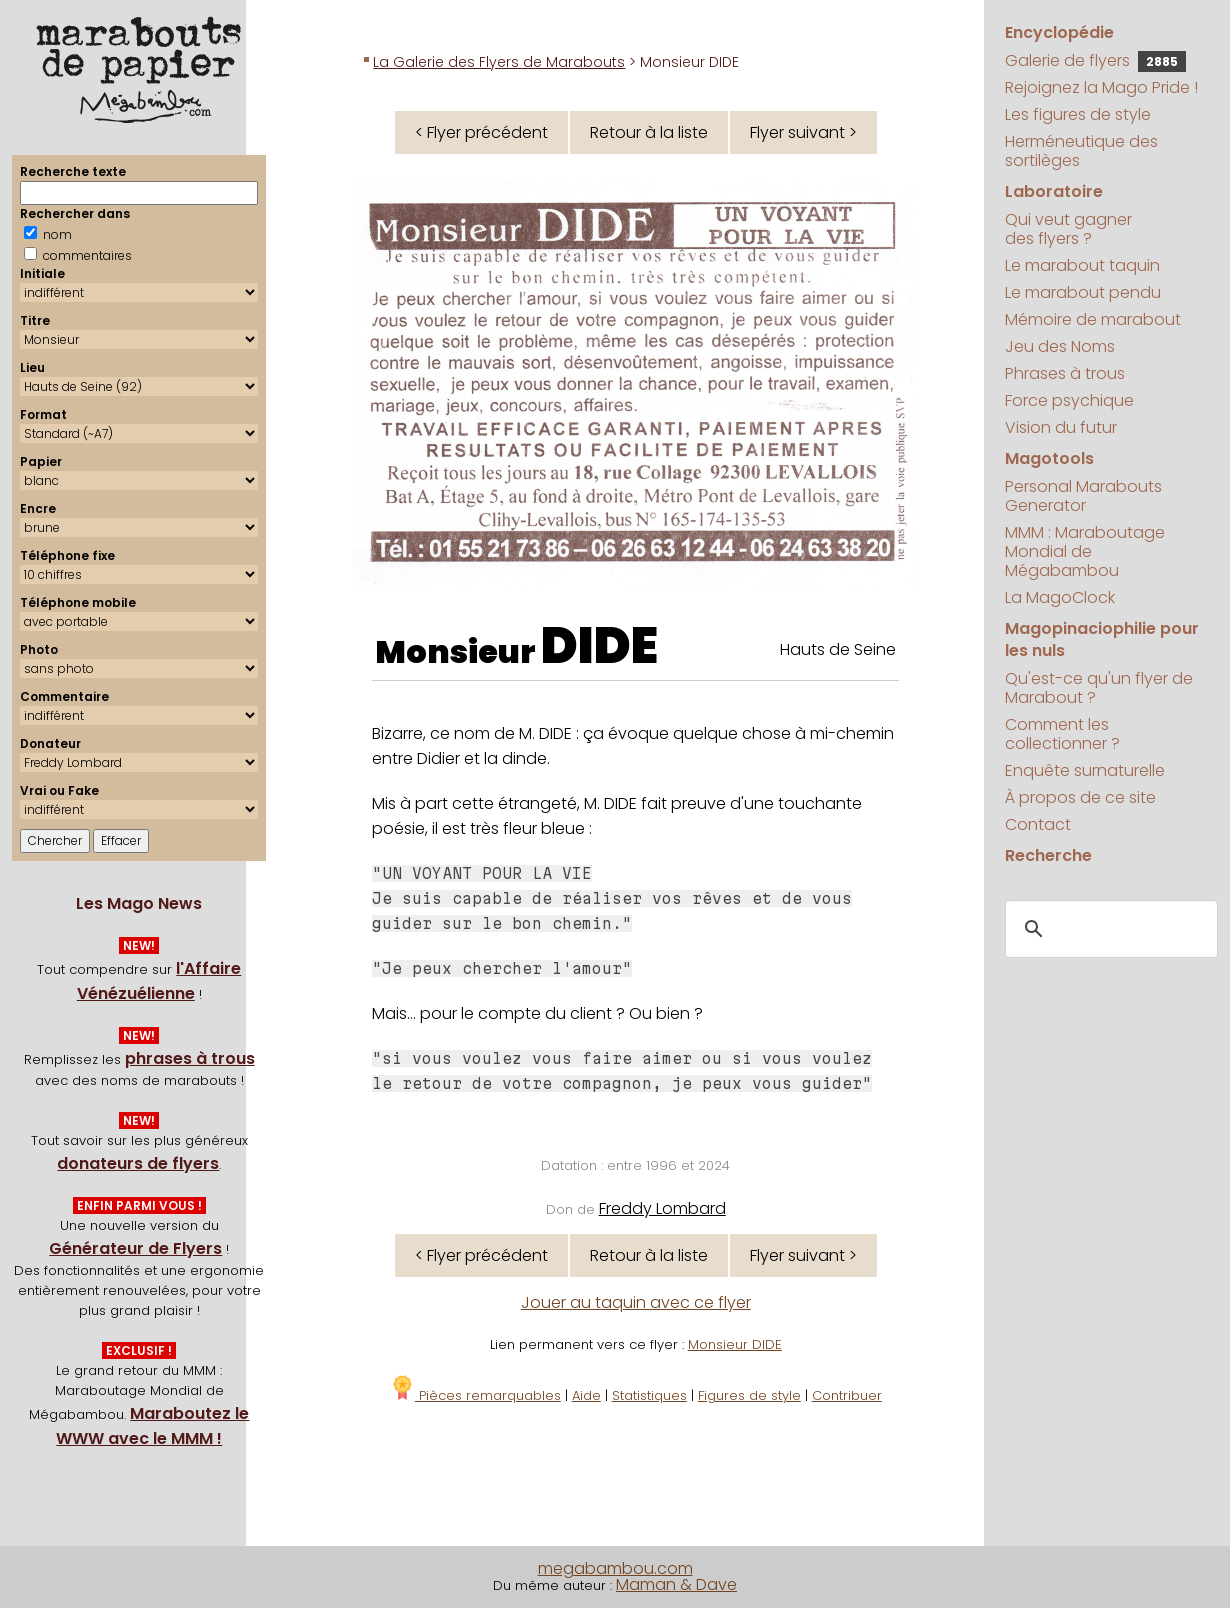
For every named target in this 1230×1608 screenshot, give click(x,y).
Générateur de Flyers (135, 1248)
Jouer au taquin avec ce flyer (636, 1302)
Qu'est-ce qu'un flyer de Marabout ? (1099, 688)
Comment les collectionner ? (1062, 734)
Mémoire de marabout (1093, 319)
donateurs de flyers (138, 1163)
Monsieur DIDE (735, 1344)
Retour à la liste (649, 132)
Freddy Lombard (662, 1208)
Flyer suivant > (803, 132)
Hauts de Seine (838, 649)
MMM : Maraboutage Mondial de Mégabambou (1085, 551)
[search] (1108, 930)
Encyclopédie (1059, 32)
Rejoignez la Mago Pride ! (1101, 87)
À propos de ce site (1080, 797)
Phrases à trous (1065, 373)
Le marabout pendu (1083, 292)
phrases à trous (190, 1058)
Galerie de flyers (1095, 60)
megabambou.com (615, 1568)
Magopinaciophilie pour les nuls (1102, 639)
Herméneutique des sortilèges (1081, 151)
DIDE (599, 646)
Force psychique (1069, 400)
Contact (1038, 824)
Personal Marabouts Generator (1083, 496)
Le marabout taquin (1082, 265)
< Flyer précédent (481, 132)
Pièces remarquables (475, 1395)
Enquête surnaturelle (1085, 770)
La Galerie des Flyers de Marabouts (499, 62)
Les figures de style (1078, 114)
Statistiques (649, 1395)
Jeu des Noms (1060, 346)
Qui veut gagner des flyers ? (1068, 229)
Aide (586, 1395)
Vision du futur (1061, 427)
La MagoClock (1060, 597)
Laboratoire (1054, 191)
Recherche (1048, 855)
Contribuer (847, 1395)
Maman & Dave (676, 1584)
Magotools (1049, 458)
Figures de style (749, 1395)
